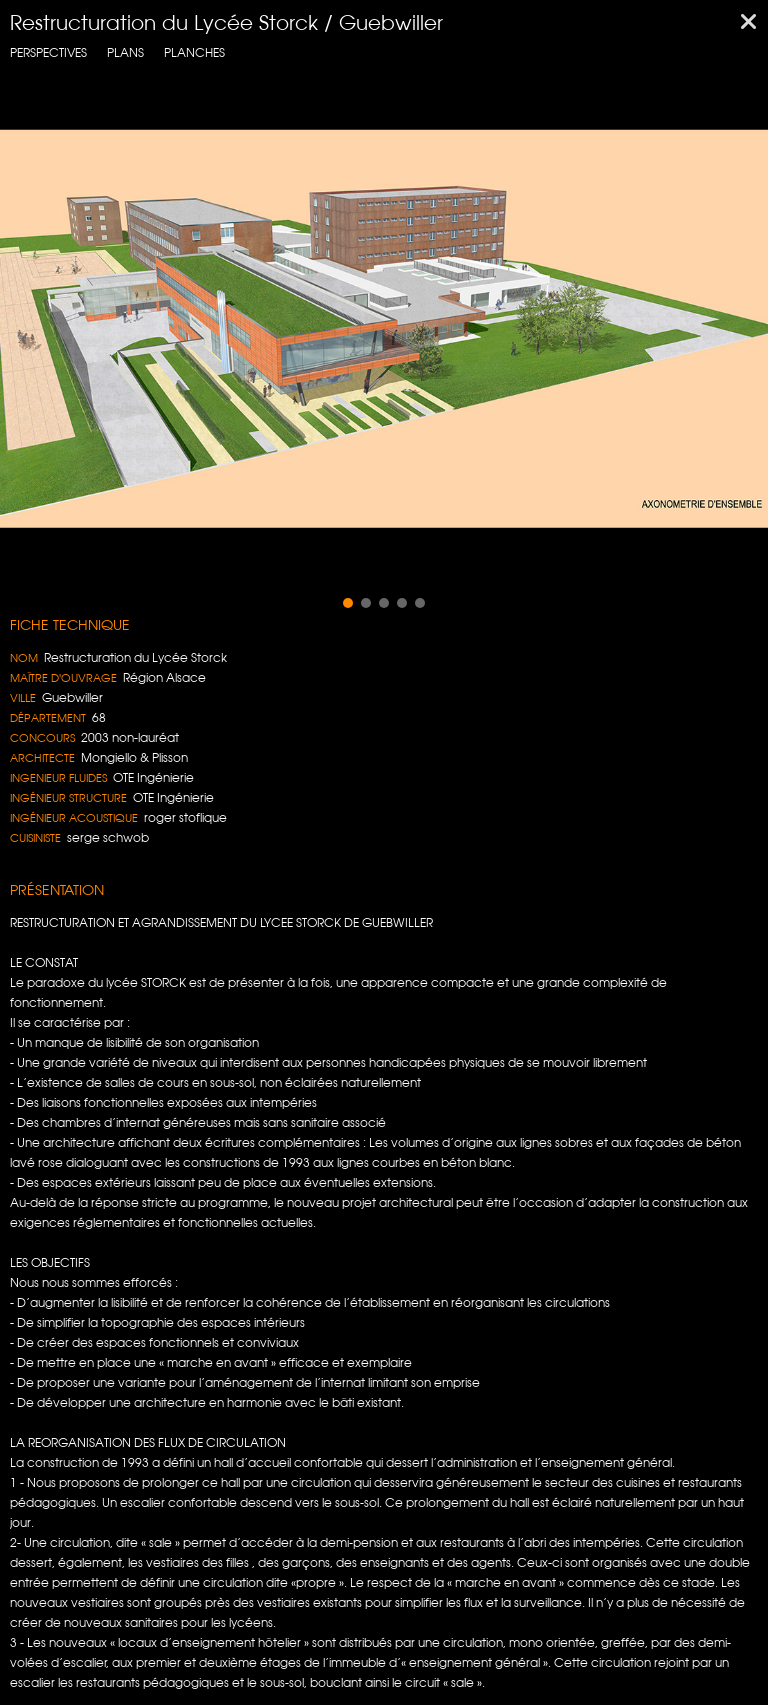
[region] (384, 329)
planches (194, 52)
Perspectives (48, 52)
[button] (348, 603)
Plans (125, 52)
